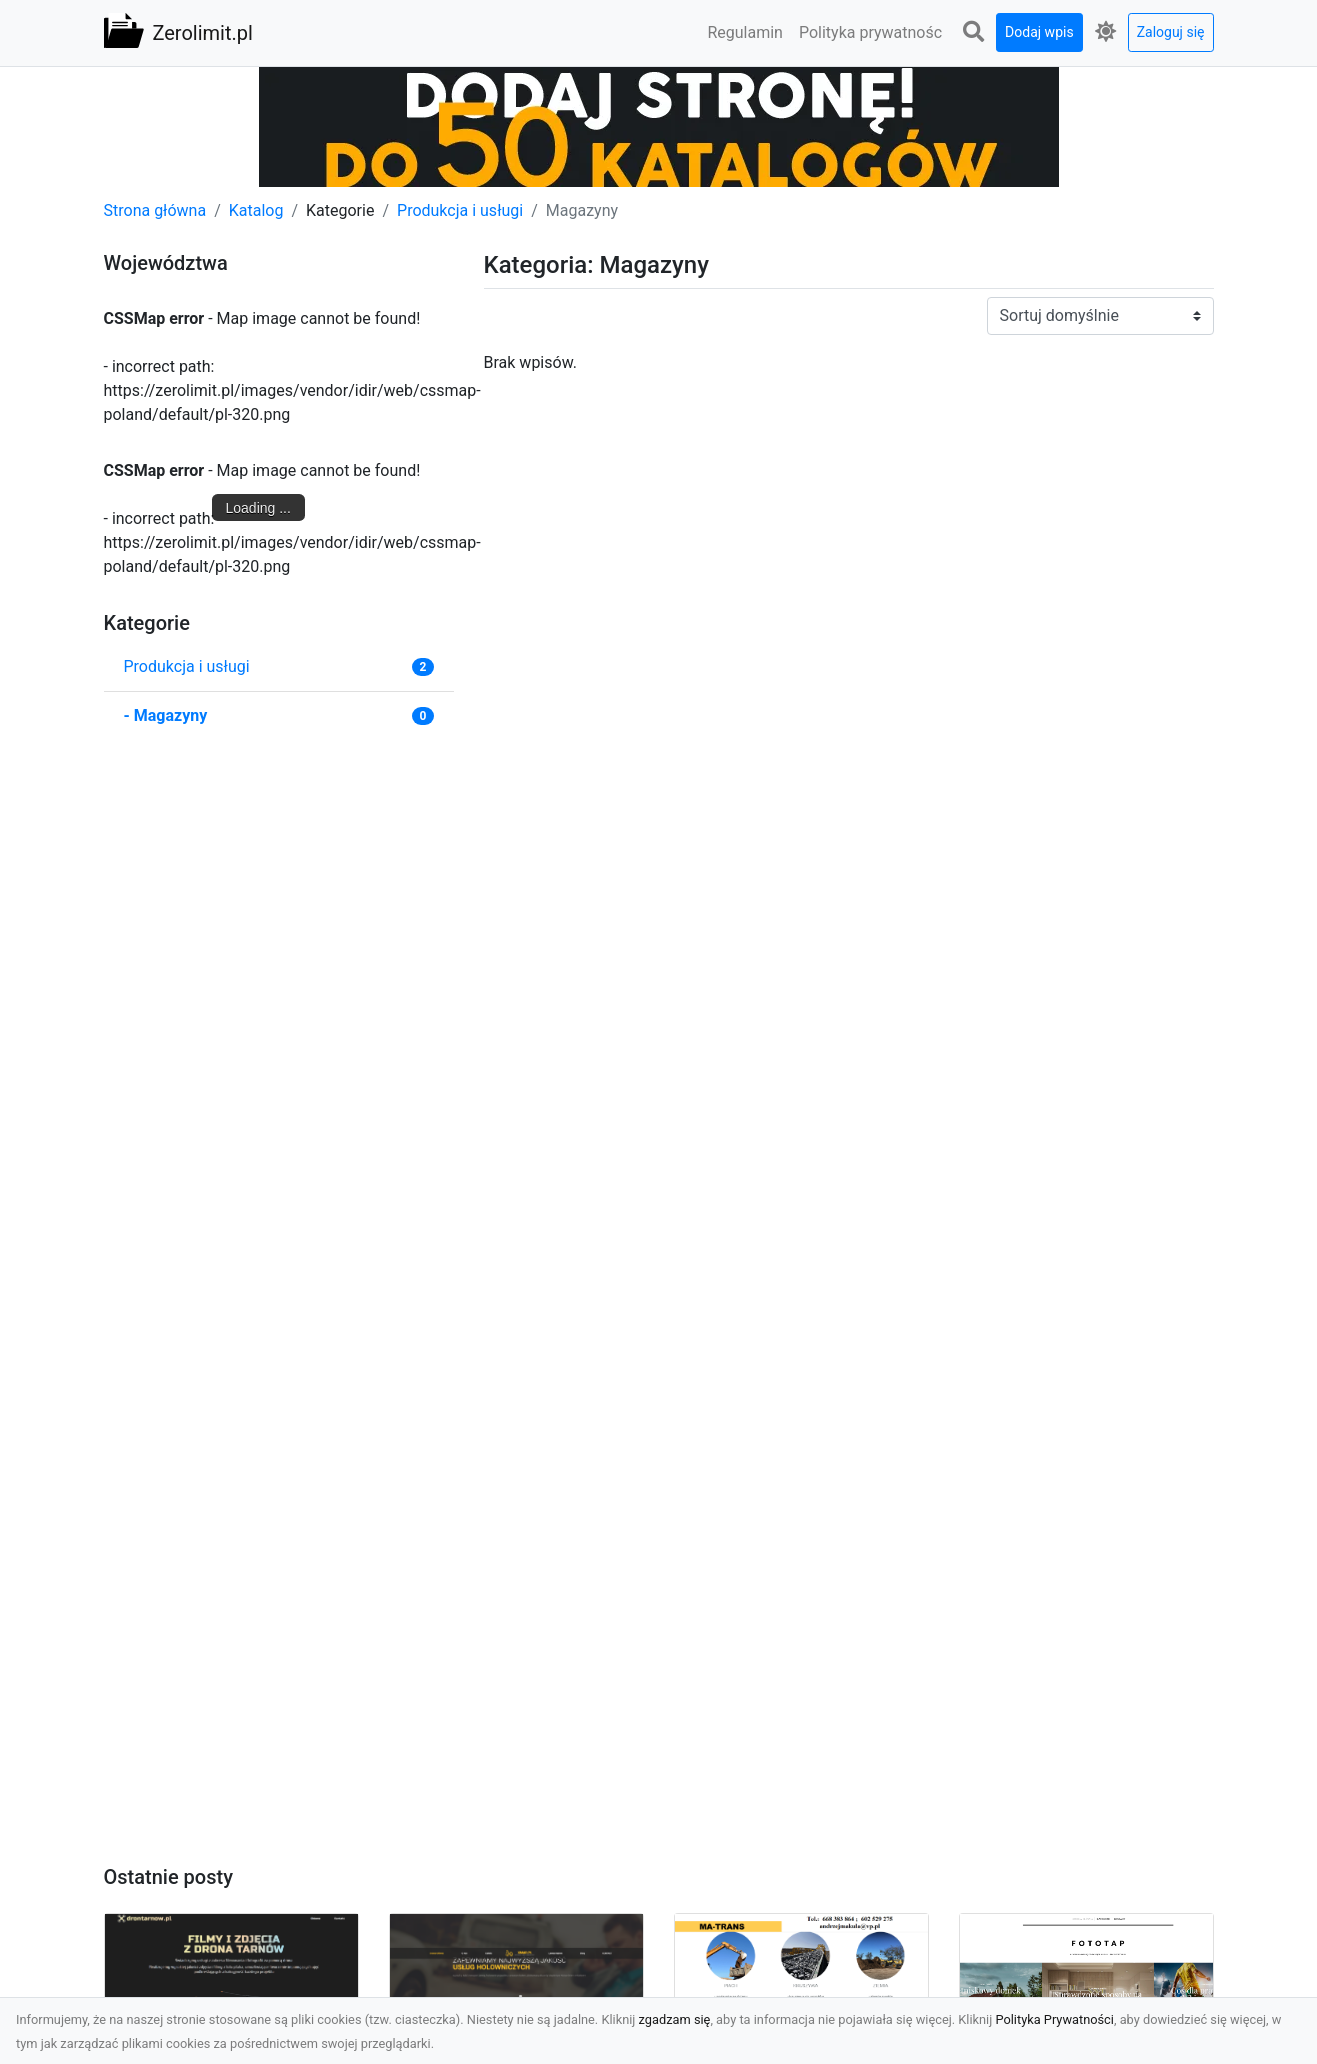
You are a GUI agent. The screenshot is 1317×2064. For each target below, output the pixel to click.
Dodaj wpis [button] (1039, 32)
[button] (973, 32)
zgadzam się (675, 2019)
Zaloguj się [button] (1171, 32)
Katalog (256, 210)
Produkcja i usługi (460, 210)
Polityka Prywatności (1054, 2019)
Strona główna (155, 210)
